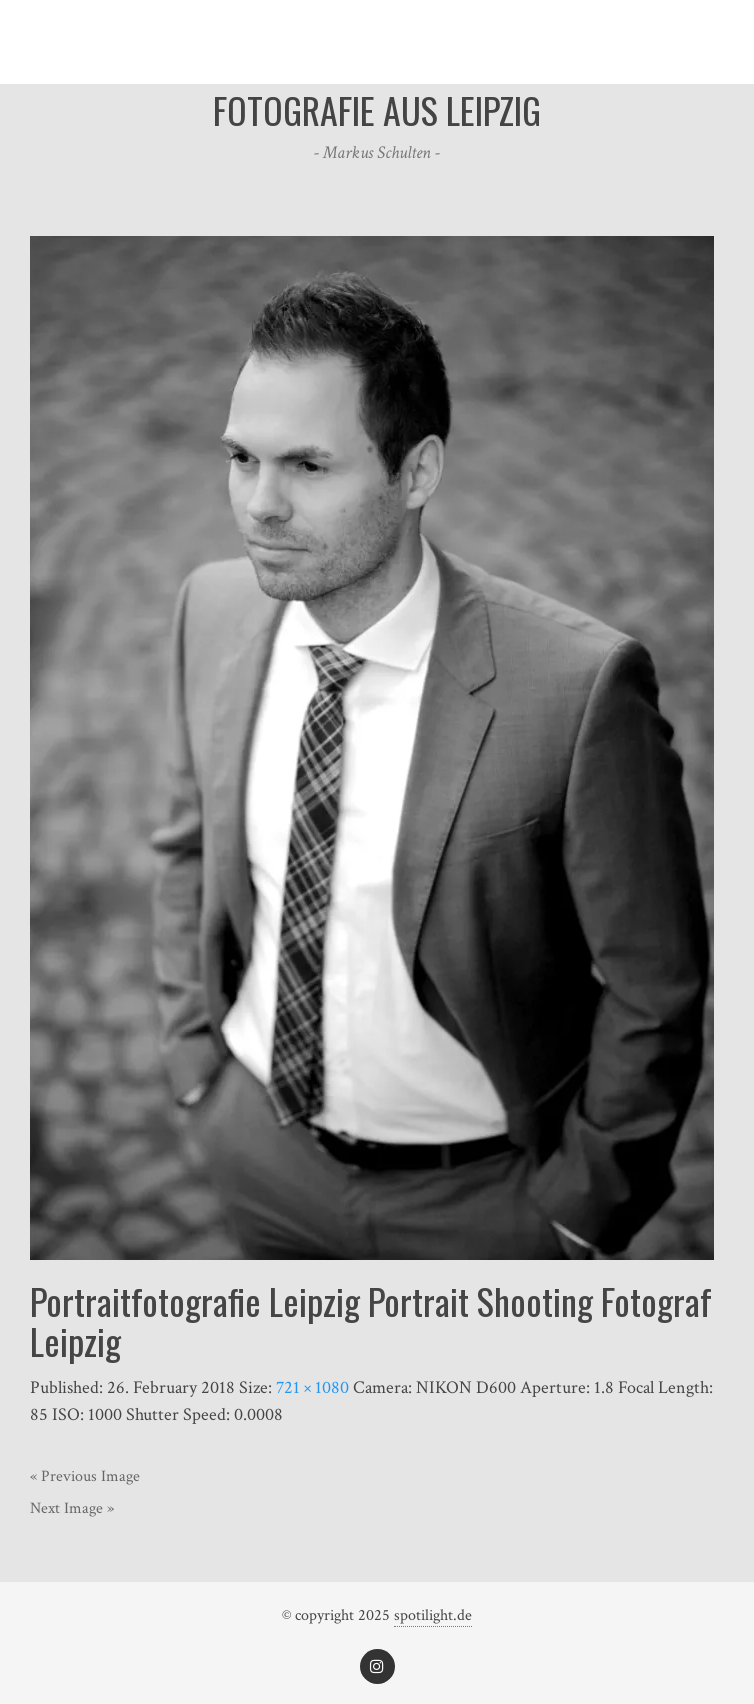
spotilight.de (433, 1615)
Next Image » (72, 1508)
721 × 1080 (312, 1387)
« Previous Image (85, 1476)
